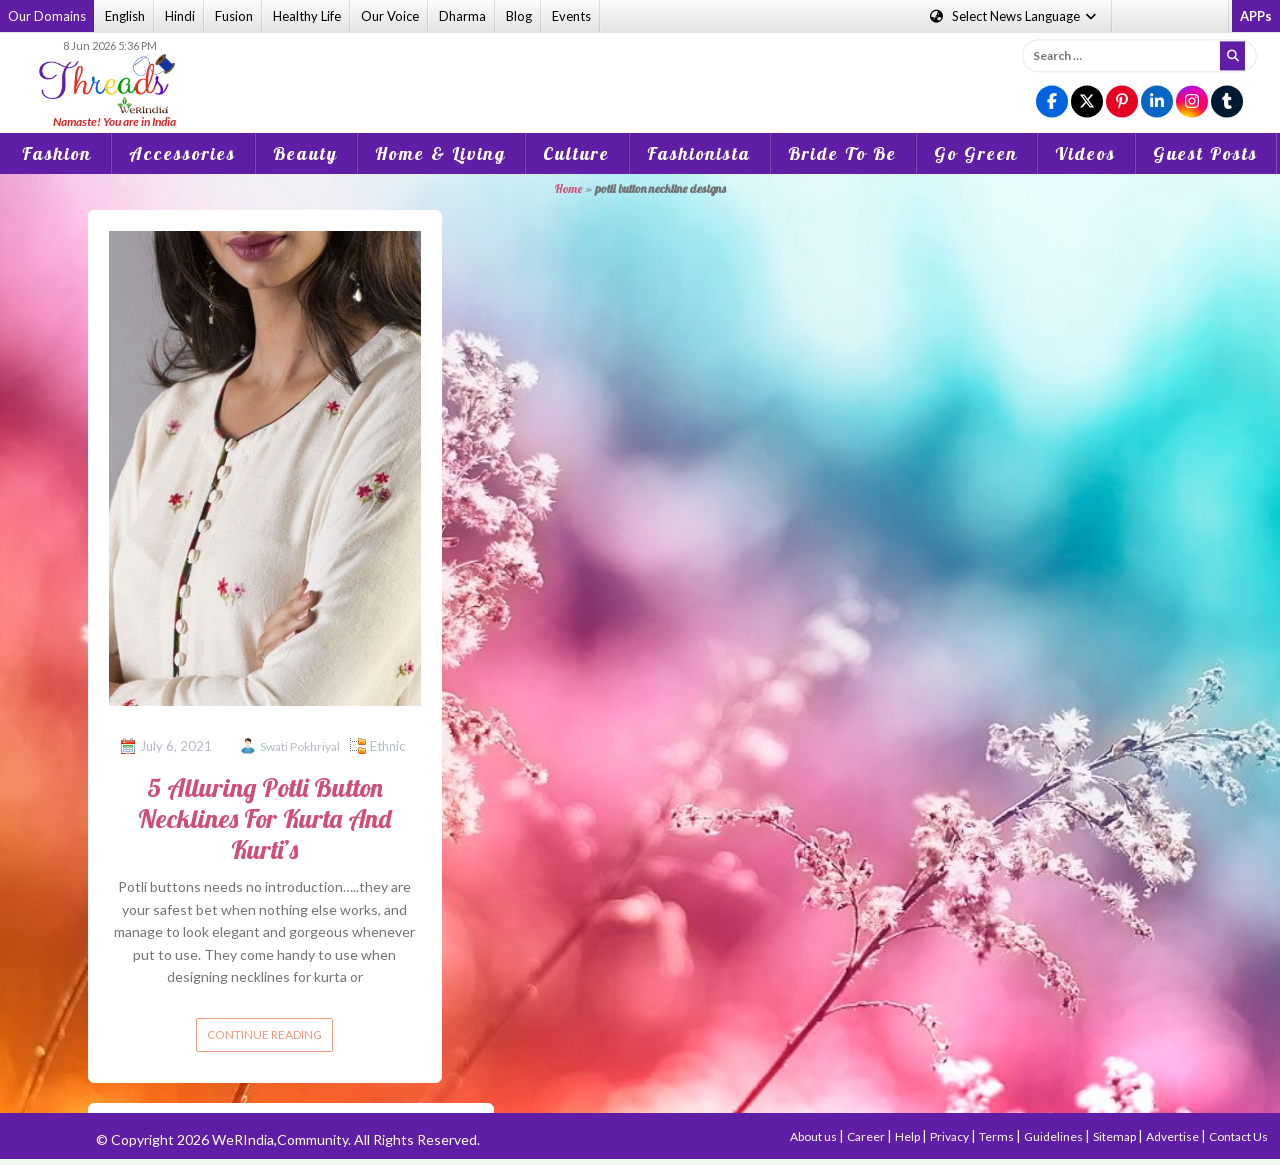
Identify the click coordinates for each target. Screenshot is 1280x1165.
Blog (519, 16)
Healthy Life (307, 16)
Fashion (57, 153)
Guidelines (1054, 1136)
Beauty (305, 153)
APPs (1256, 16)
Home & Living (440, 153)
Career (867, 1136)
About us (814, 1136)
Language (1014, 16)
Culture (576, 153)
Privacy (950, 1136)
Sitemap (1115, 1136)
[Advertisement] (640, 69)
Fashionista (699, 153)
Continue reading (264, 1034)
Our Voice (390, 16)
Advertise (1173, 1136)
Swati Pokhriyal (300, 746)
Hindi (180, 16)
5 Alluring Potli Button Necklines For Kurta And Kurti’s (264, 818)
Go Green (976, 153)
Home (568, 188)
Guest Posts (1205, 153)
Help (908, 1136)
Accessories (182, 153)
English (125, 16)
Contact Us (1238, 1136)
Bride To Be (842, 153)
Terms (997, 1136)
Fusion (234, 16)
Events (571, 16)
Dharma (462, 16)
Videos (1085, 153)
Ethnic (387, 746)
